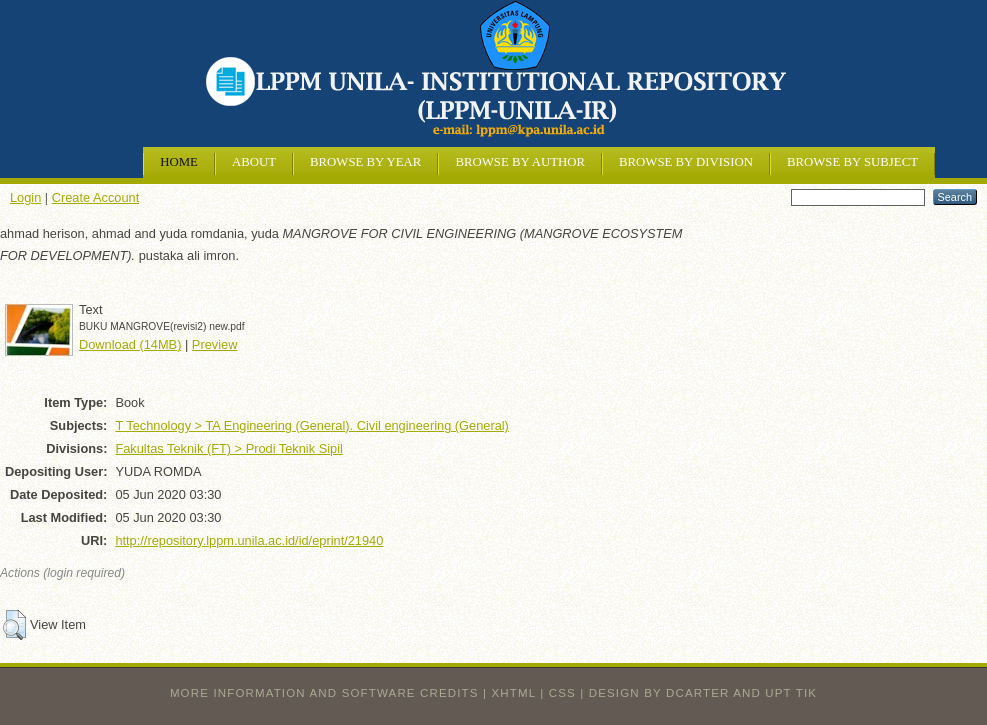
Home (179, 162)
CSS (562, 693)
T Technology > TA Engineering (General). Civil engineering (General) (312, 425)
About (254, 162)
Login (25, 197)
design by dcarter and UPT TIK (703, 693)
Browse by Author (520, 162)
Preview (215, 344)
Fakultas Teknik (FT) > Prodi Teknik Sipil (228, 448)
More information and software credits (324, 693)
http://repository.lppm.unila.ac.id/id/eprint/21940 (249, 540)
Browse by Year (365, 162)
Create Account (96, 197)
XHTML (514, 693)
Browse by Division (686, 162)
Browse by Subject (852, 162)
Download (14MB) (130, 344)
